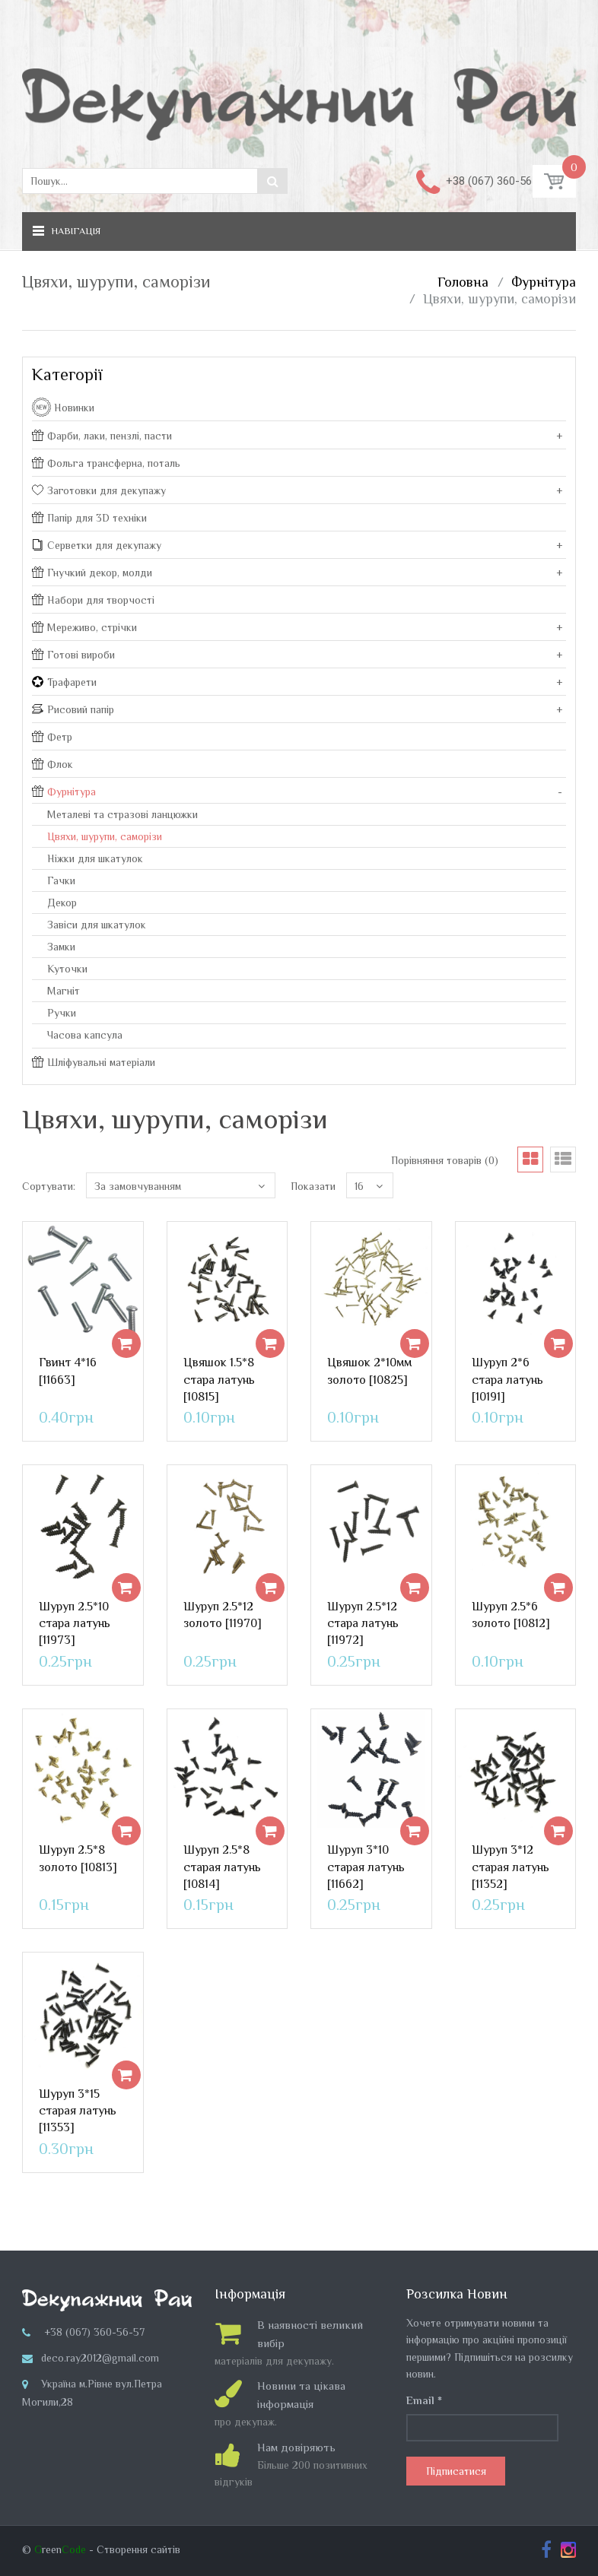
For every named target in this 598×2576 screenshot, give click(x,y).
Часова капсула (84, 1035)
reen (60, 2549)
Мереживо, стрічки (84, 627)
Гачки (61, 880)
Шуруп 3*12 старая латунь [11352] (510, 1867)
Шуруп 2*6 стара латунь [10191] (507, 1380)
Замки (61, 947)
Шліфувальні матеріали (93, 1062)
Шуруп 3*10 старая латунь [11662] (366, 1867)
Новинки (74, 407)
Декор (62, 902)
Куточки (67, 969)
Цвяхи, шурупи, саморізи (499, 298)
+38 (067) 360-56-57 (497, 181)
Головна (462, 282)
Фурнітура (543, 282)
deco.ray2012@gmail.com (100, 2358)
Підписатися (456, 2471)
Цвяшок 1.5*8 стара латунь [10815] (219, 1380)
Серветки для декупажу (96, 545)
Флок (52, 764)
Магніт (63, 991)
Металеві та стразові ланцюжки (122, 814)
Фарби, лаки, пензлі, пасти (102, 436)
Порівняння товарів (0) (444, 1160)
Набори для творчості (93, 600)
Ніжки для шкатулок (95, 858)
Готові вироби (73, 655)
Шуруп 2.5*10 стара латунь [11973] (74, 1624)
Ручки (61, 1013)
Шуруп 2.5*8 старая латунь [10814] (222, 1867)
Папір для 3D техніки (89, 518)
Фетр (52, 737)
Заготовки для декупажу (99, 490)
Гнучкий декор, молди (92, 572)
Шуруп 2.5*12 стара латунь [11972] (363, 1624)
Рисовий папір (73, 709)
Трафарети (64, 682)
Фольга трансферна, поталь (106, 463)
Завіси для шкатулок (96, 924)
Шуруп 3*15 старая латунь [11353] (77, 2111)
